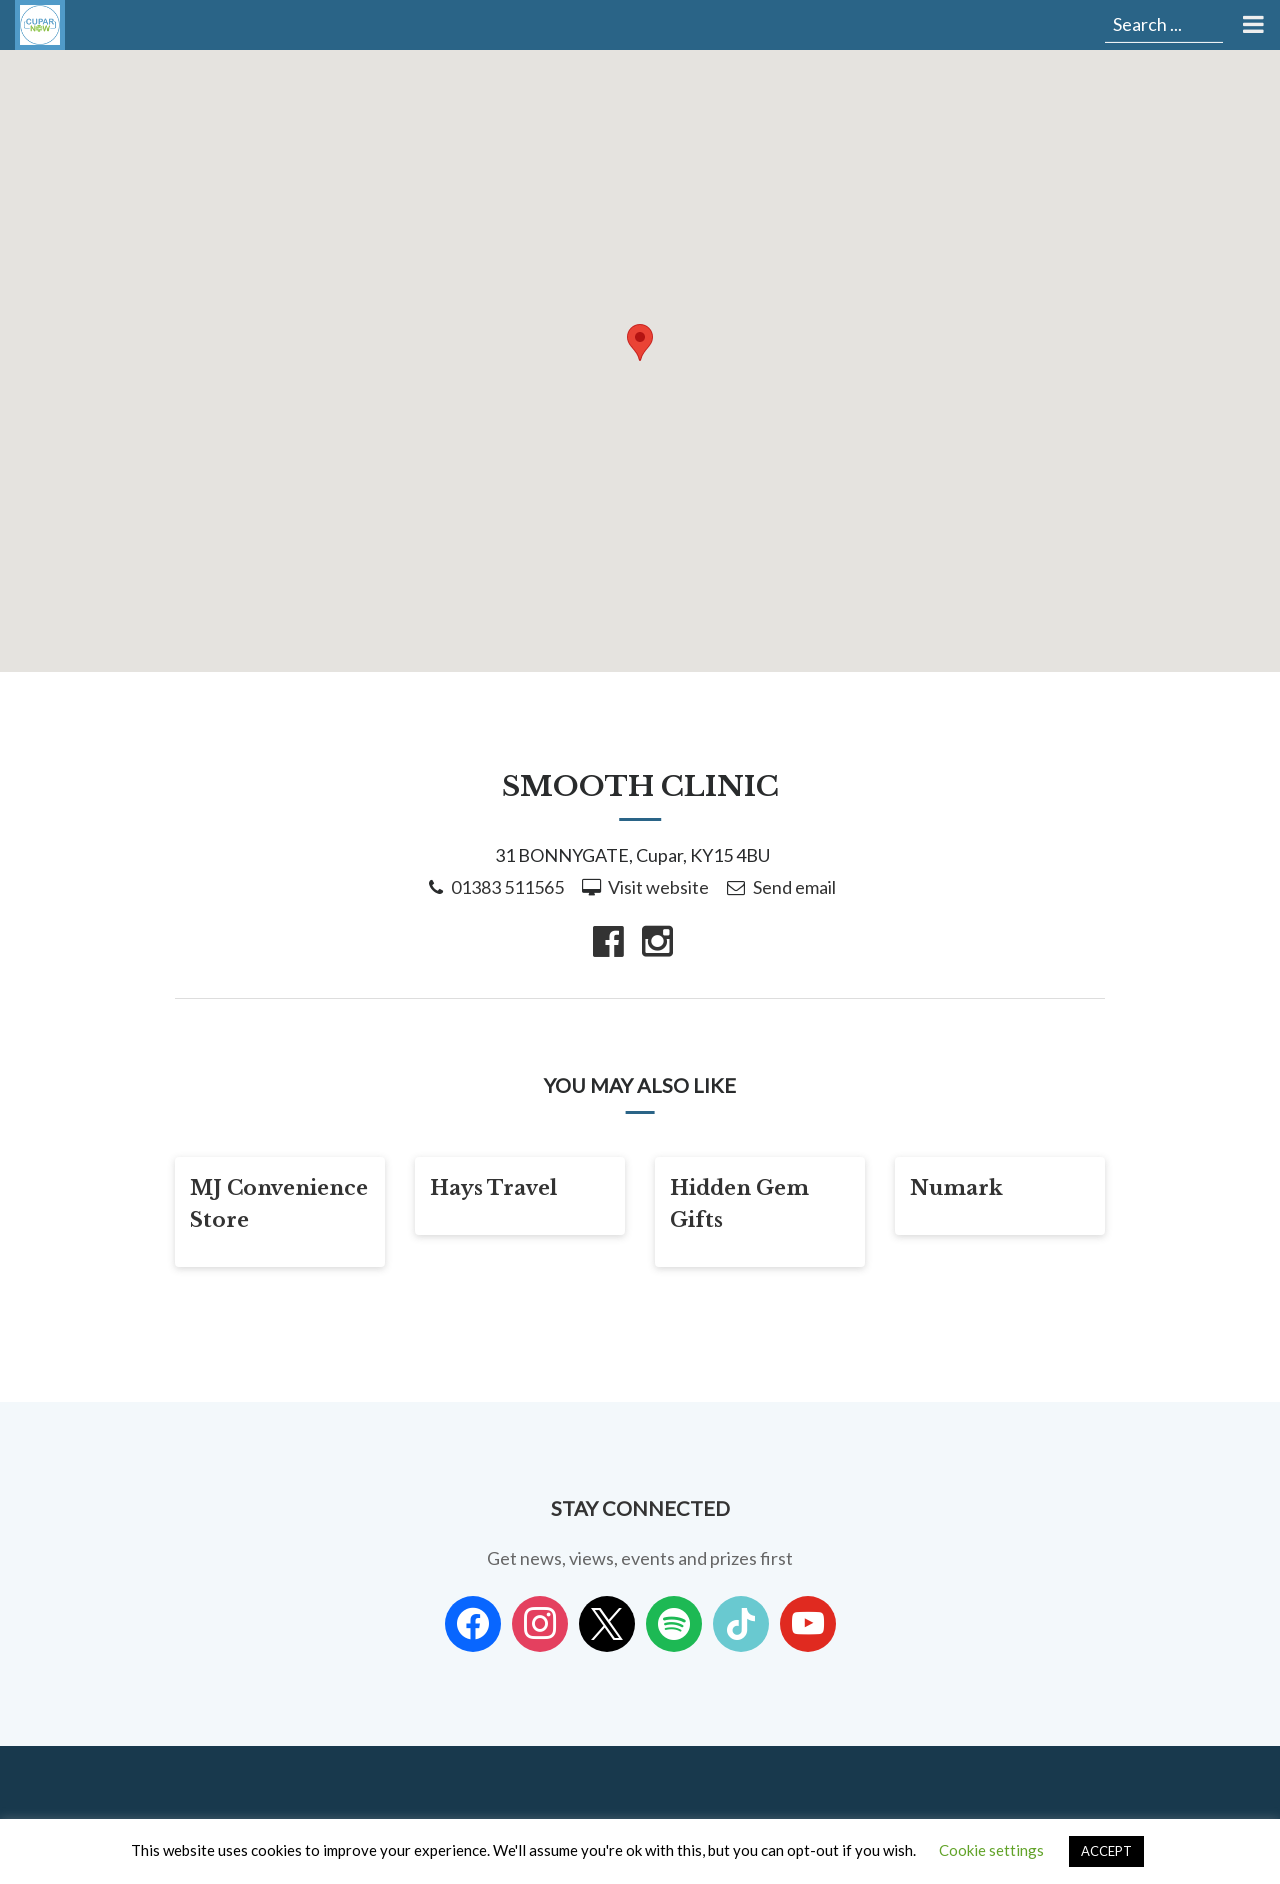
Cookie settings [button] (991, 1850)
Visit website (658, 887)
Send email (794, 887)
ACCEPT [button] (1106, 1851)
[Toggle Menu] (1251, 25)
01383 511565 (507, 887)
